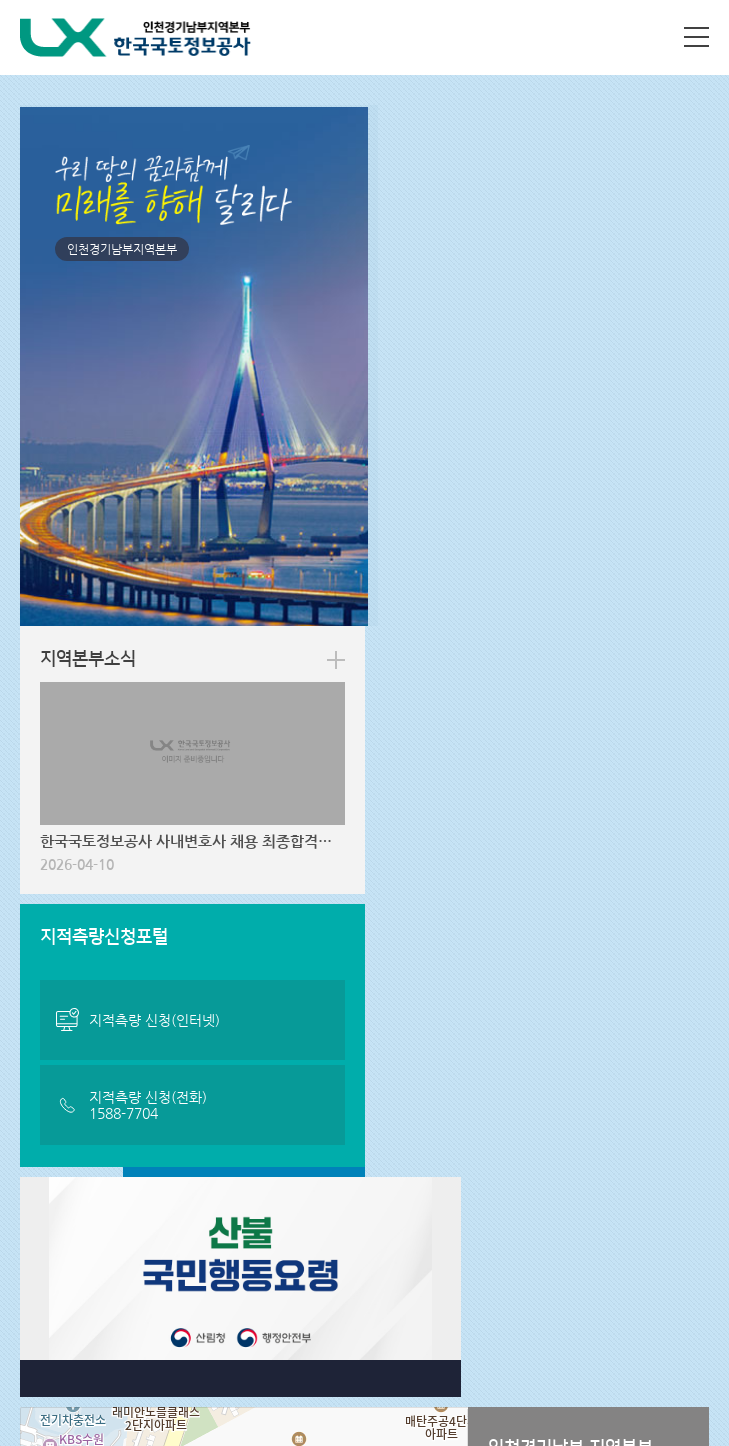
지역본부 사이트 (79, 1285)
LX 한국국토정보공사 (136, 37)
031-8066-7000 (133, 1346)
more (680, 139)
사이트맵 (696, 37)
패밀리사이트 (534, 1285)
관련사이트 (296, 1285)
